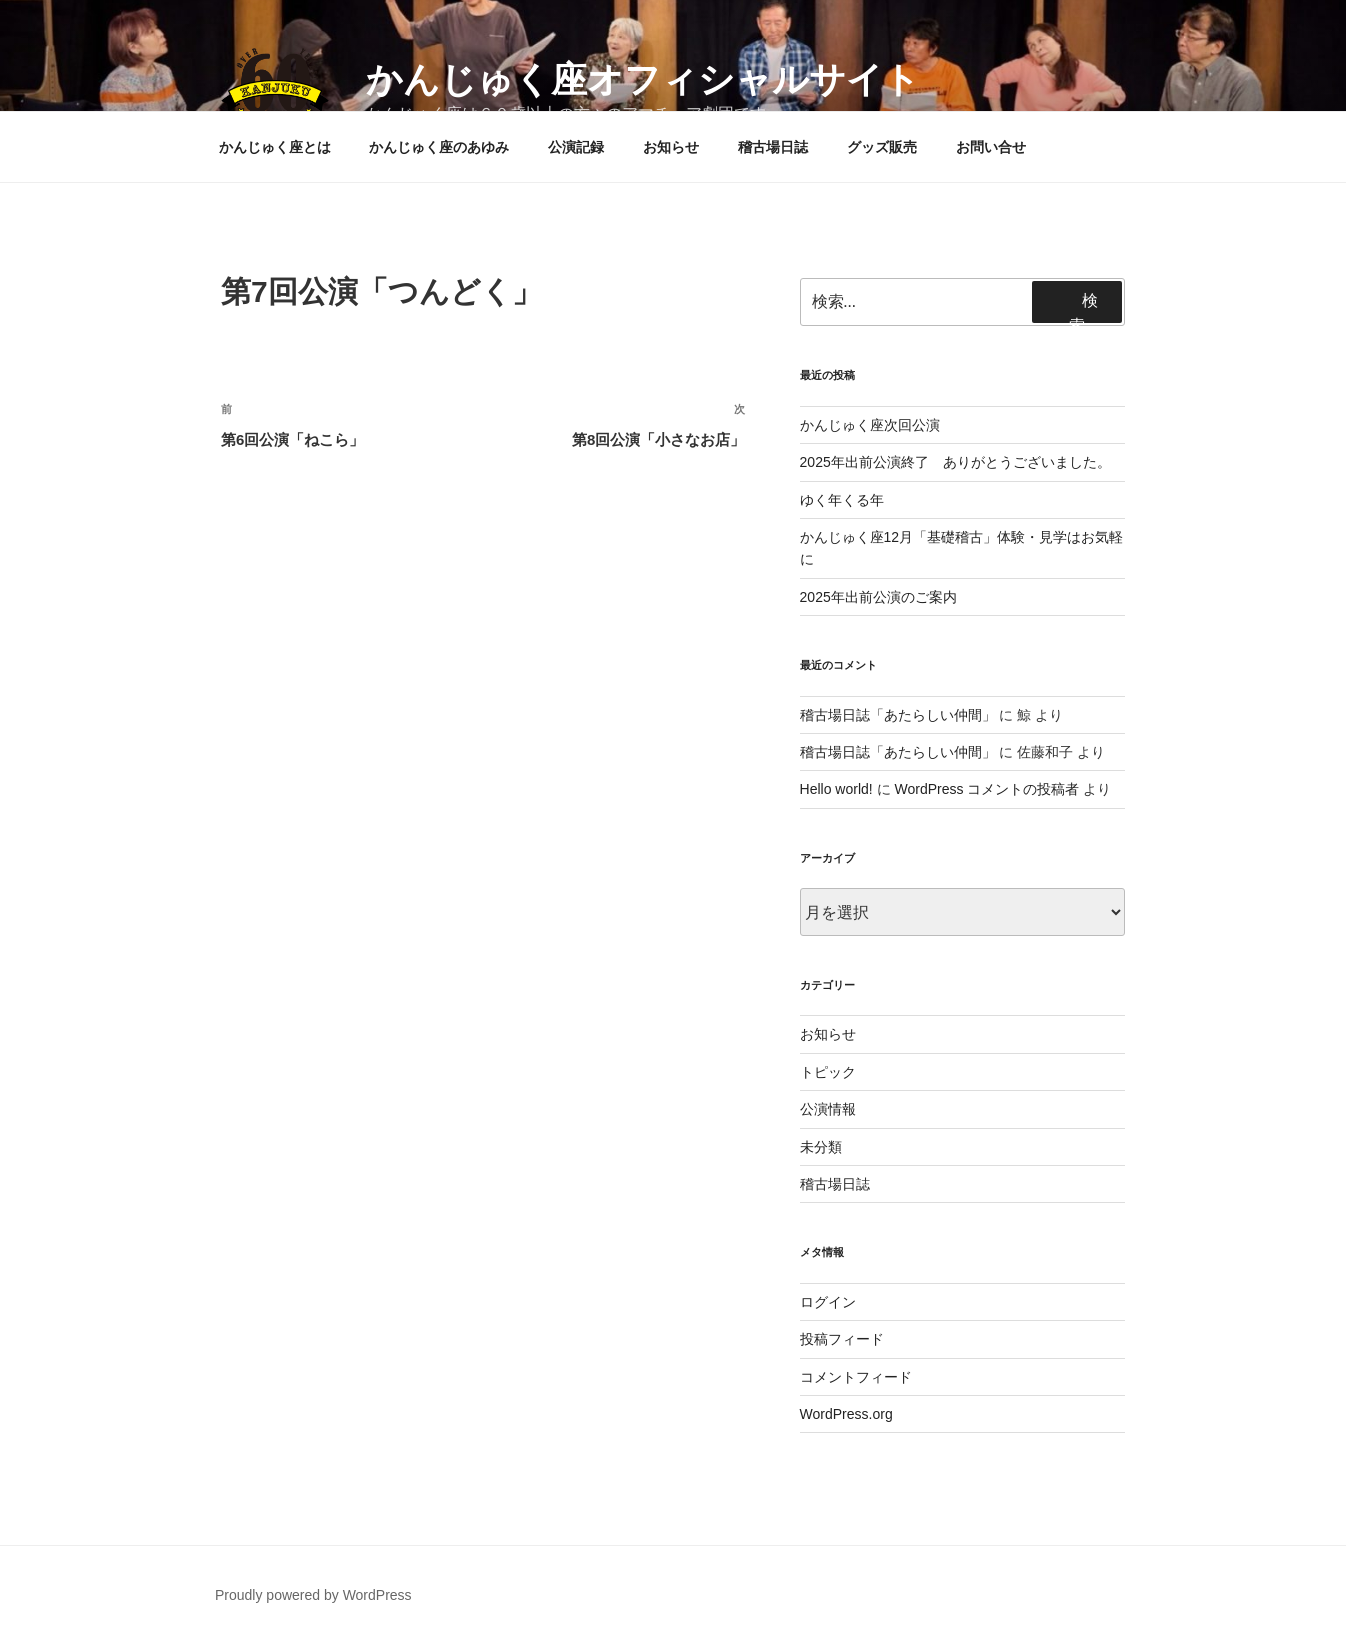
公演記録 (576, 147)
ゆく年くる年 (842, 500)
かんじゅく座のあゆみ (439, 147)
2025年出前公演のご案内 (878, 597)
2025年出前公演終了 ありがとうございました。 (955, 462)
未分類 (821, 1147)
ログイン (828, 1302)
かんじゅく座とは (275, 147)
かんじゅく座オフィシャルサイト (643, 79)
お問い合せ (991, 147)
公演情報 (828, 1109)
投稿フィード (842, 1339)
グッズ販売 (882, 147)
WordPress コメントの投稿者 (986, 789)
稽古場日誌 (773, 147)
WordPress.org (846, 1414)
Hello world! (836, 789)
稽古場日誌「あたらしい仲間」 (898, 715)
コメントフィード (856, 1377)
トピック (828, 1072)
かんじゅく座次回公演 (870, 425)
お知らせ (671, 147)
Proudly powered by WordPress (313, 1595)
